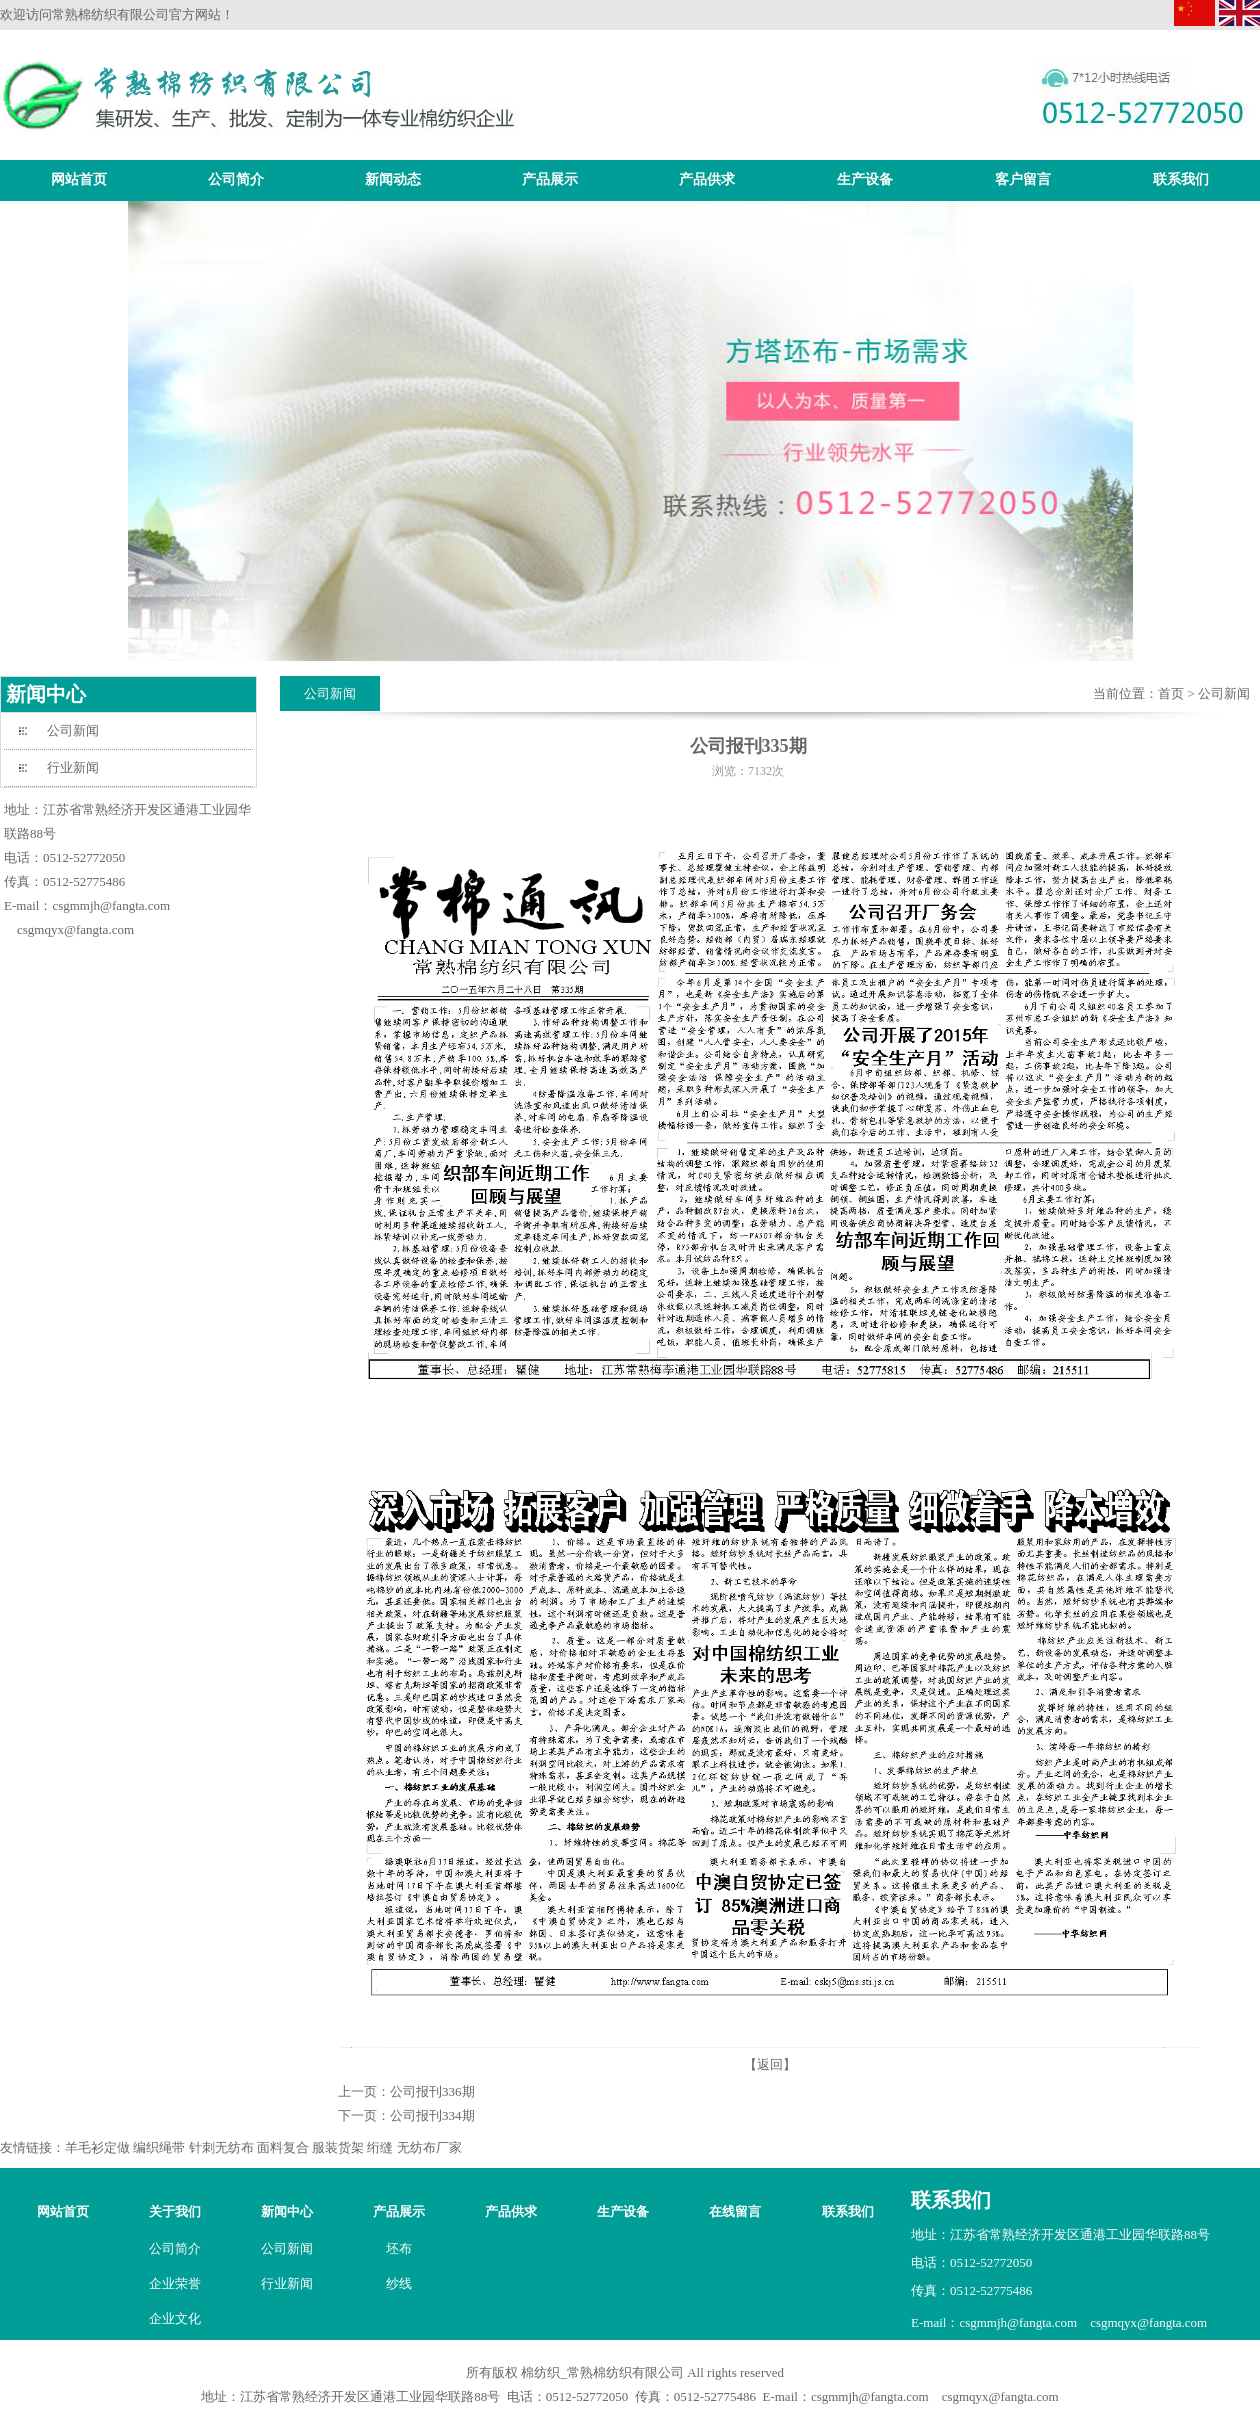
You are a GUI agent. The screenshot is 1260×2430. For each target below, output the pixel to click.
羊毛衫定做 (97, 2147)
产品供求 (707, 179)
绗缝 (380, 2147)
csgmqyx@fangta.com (75, 929)
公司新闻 (73, 730)
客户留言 (1023, 179)
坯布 (399, 2248)
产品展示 (550, 179)
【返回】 (770, 2064)
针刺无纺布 (221, 2147)
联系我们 (1181, 179)
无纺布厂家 (429, 2147)
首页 (1171, 693)
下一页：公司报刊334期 (406, 2115)
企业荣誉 (175, 2283)
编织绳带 (159, 2147)
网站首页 (79, 179)
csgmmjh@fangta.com (111, 905)
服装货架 (338, 2147)
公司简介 (236, 179)
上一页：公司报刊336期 (406, 2091)
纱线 (399, 2283)
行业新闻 (73, 767)
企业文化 (175, 2318)
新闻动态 (393, 179)
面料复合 (283, 2147)
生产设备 (865, 179)
